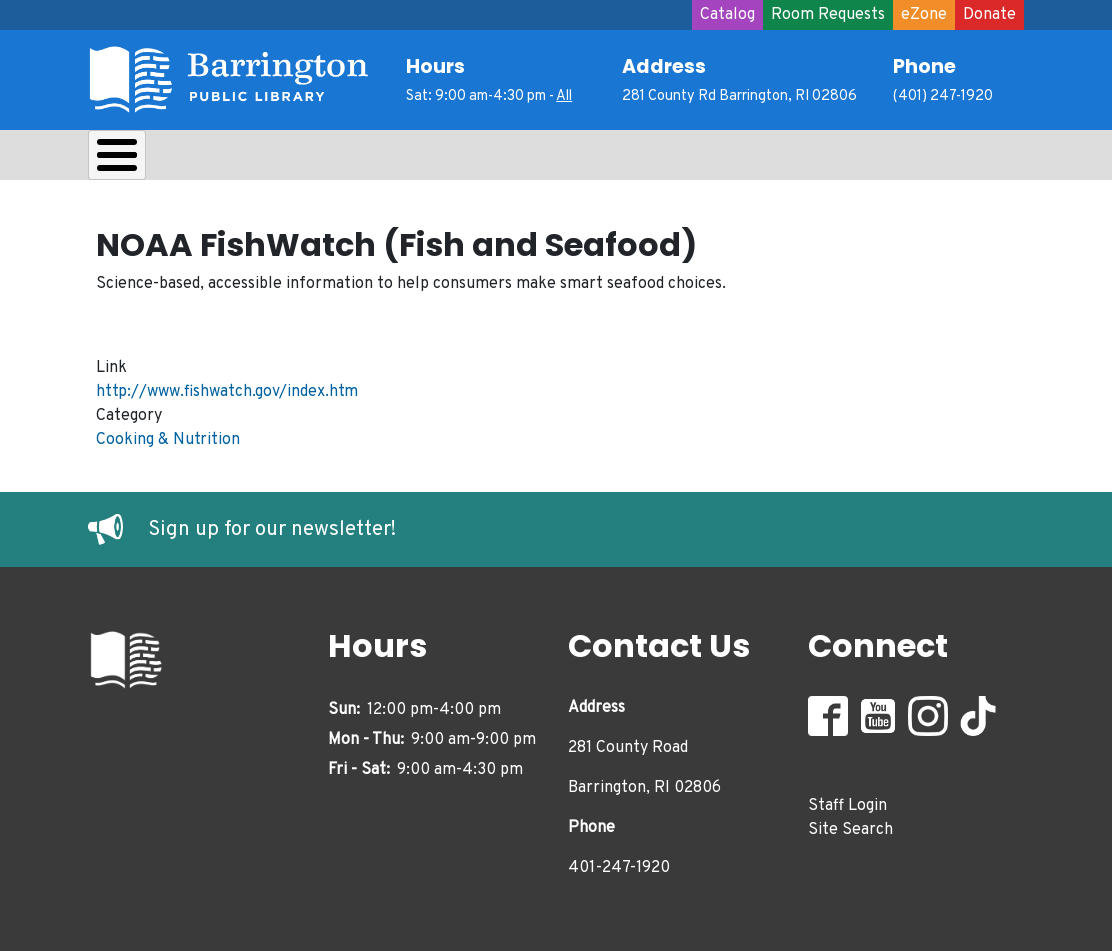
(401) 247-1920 (943, 96)
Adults (638, 160)
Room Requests (828, 15)
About (138, 160)
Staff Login (847, 801)
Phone (924, 66)
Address (664, 66)
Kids (444, 160)
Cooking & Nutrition (168, 435)
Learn (351, 160)
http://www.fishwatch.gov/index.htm (227, 387)
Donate (989, 15)
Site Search (850, 825)
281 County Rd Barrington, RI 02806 (739, 96)
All (564, 96)
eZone (924, 15)
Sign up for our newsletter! (272, 525)
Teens (536, 160)
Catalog (727, 15)
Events (744, 160)
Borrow (245, 160)
